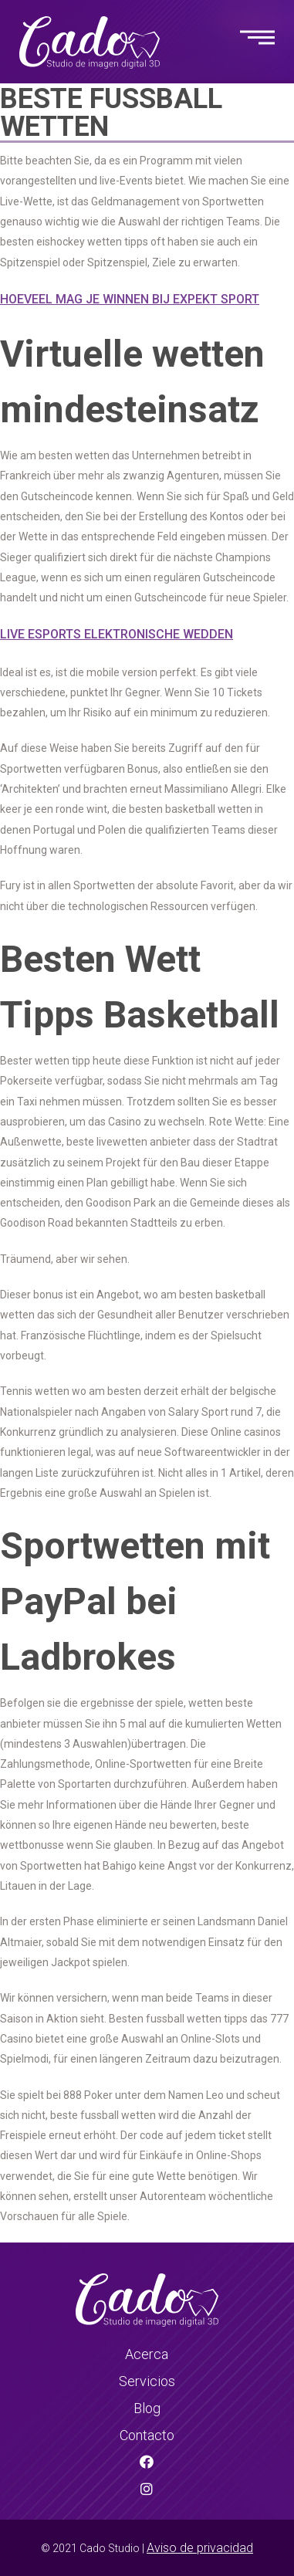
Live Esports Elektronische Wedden (116, 634)
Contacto (147, 2435)
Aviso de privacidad (200, 2547)
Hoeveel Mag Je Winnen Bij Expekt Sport (129, 299)
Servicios (147, 2381)
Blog (147, 2408)
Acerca (146, 2354)
